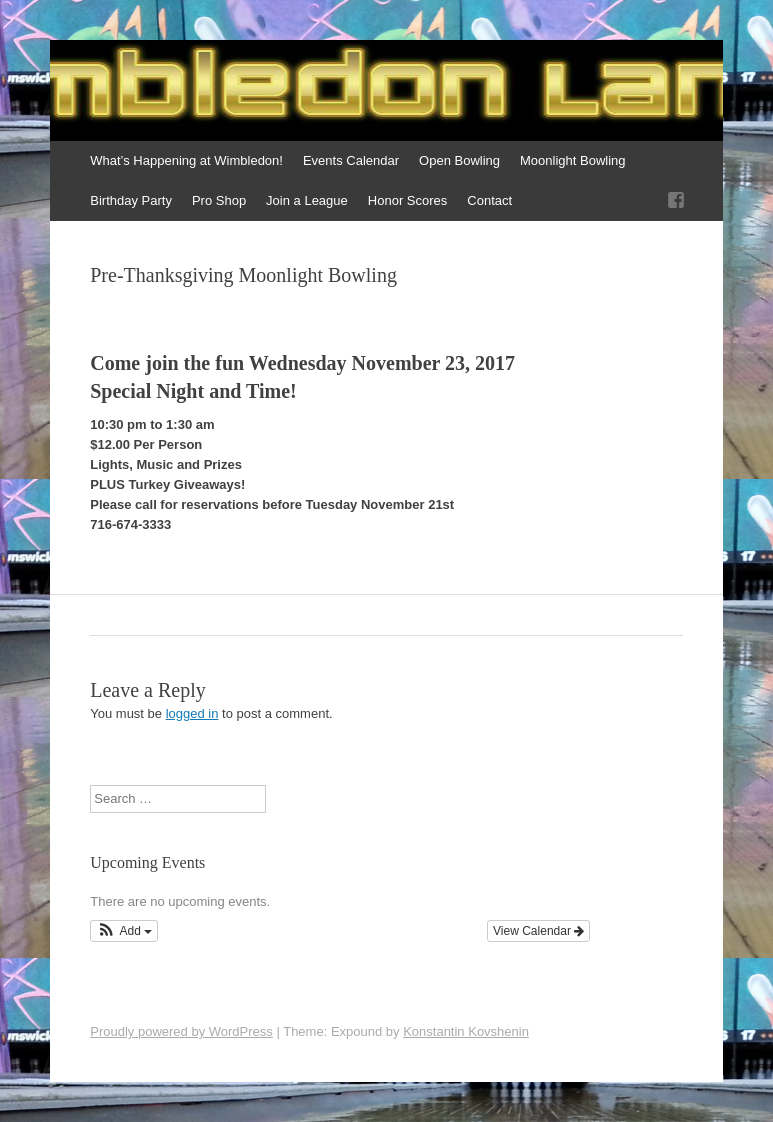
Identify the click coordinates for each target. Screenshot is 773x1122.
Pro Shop (219, 200)
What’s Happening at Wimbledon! (186, 160)
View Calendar (538, 931)
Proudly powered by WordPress (181, 1031)
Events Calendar (351, 160)
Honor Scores (407, 200)
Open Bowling (459, 160)
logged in (192, 713)
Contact (489, 200)
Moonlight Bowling (573, 160)
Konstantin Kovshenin (466, 1031)
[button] (124, 931)
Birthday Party (131, 200)
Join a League (307, 200)
